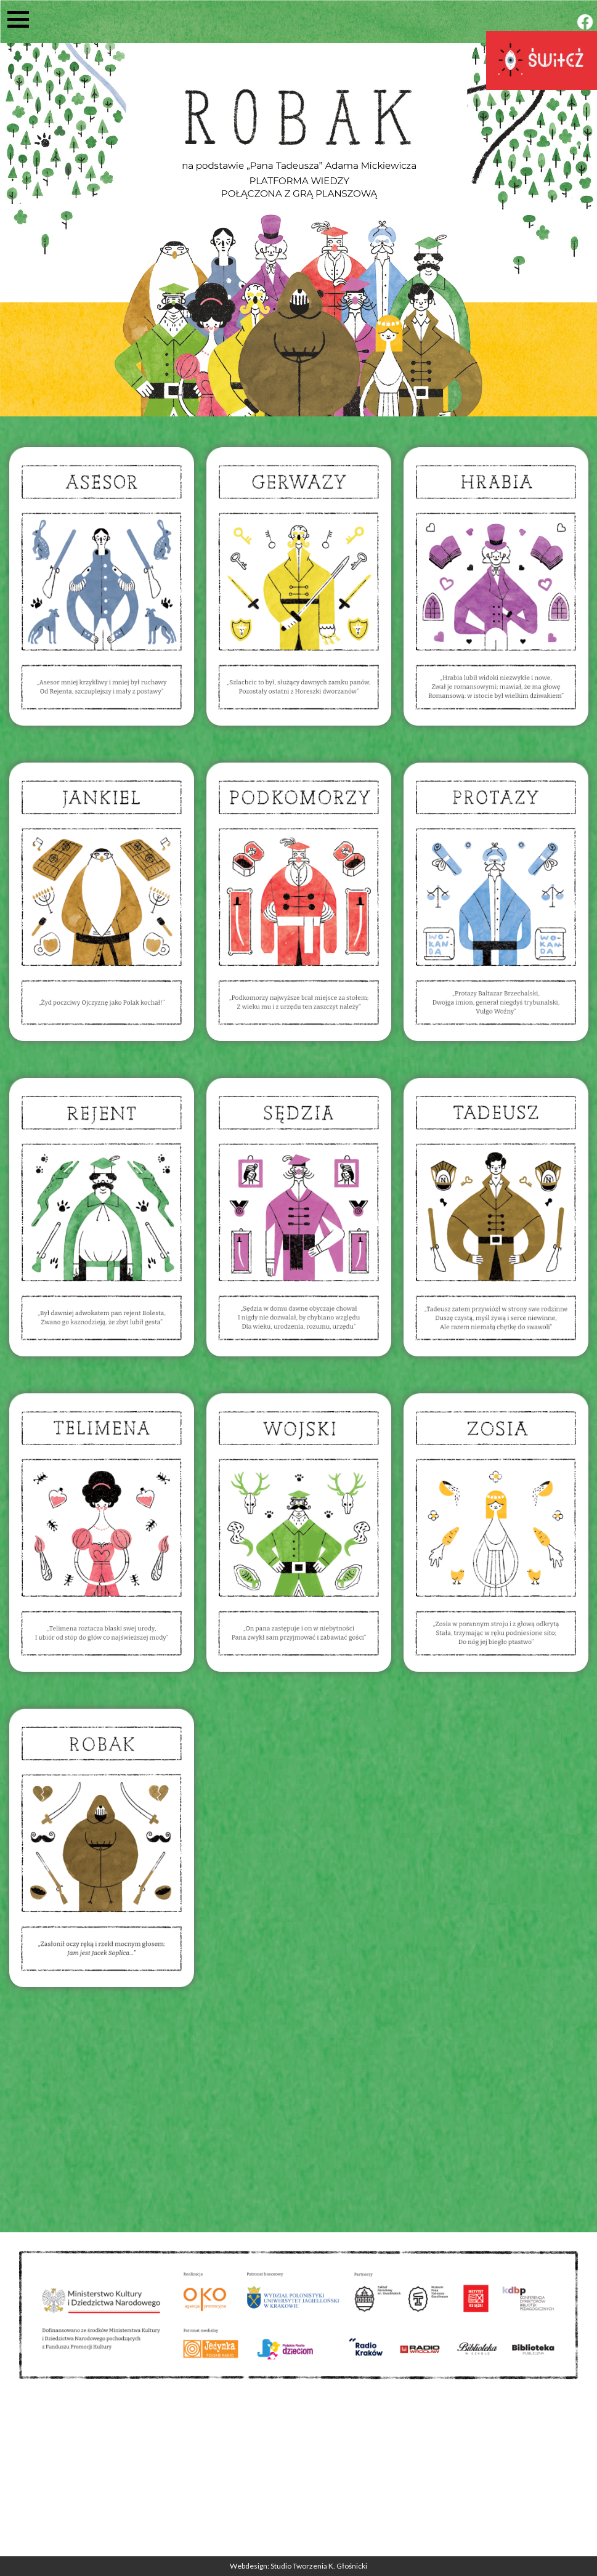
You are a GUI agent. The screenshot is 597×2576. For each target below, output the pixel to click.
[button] (23, 19)
